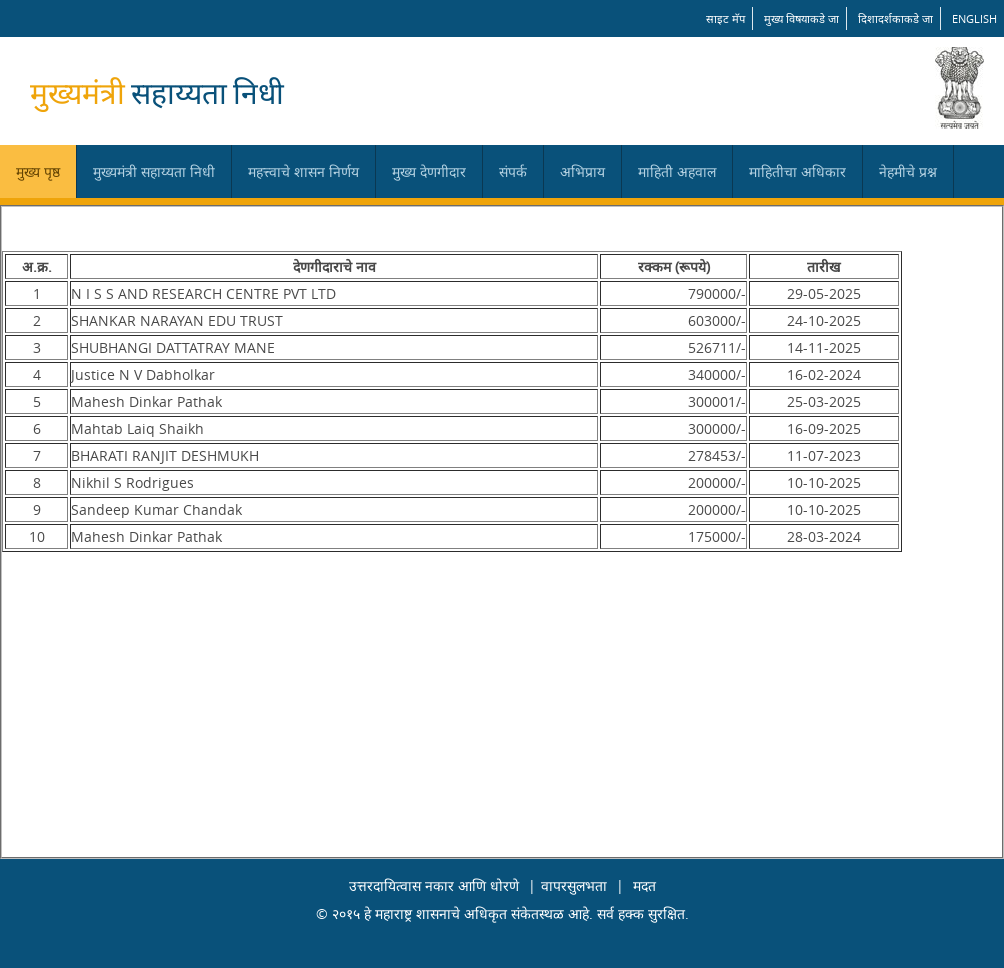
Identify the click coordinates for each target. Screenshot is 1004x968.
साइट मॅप (725, 18)
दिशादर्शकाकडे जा (895, 18)
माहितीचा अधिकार (797, 171)
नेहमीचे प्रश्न (908, 171)
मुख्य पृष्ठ (38, 171)
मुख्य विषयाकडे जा (801, 18)
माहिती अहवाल (677, 171)
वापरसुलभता (574, 885)
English (974, 18)
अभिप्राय (582, 171)
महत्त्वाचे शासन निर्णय (303, 171)
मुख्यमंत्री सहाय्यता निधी (154, 171)
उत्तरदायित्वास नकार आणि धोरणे (434, 885)
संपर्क (513, 171)
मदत (644, 885)
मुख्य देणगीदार (429, 171)
